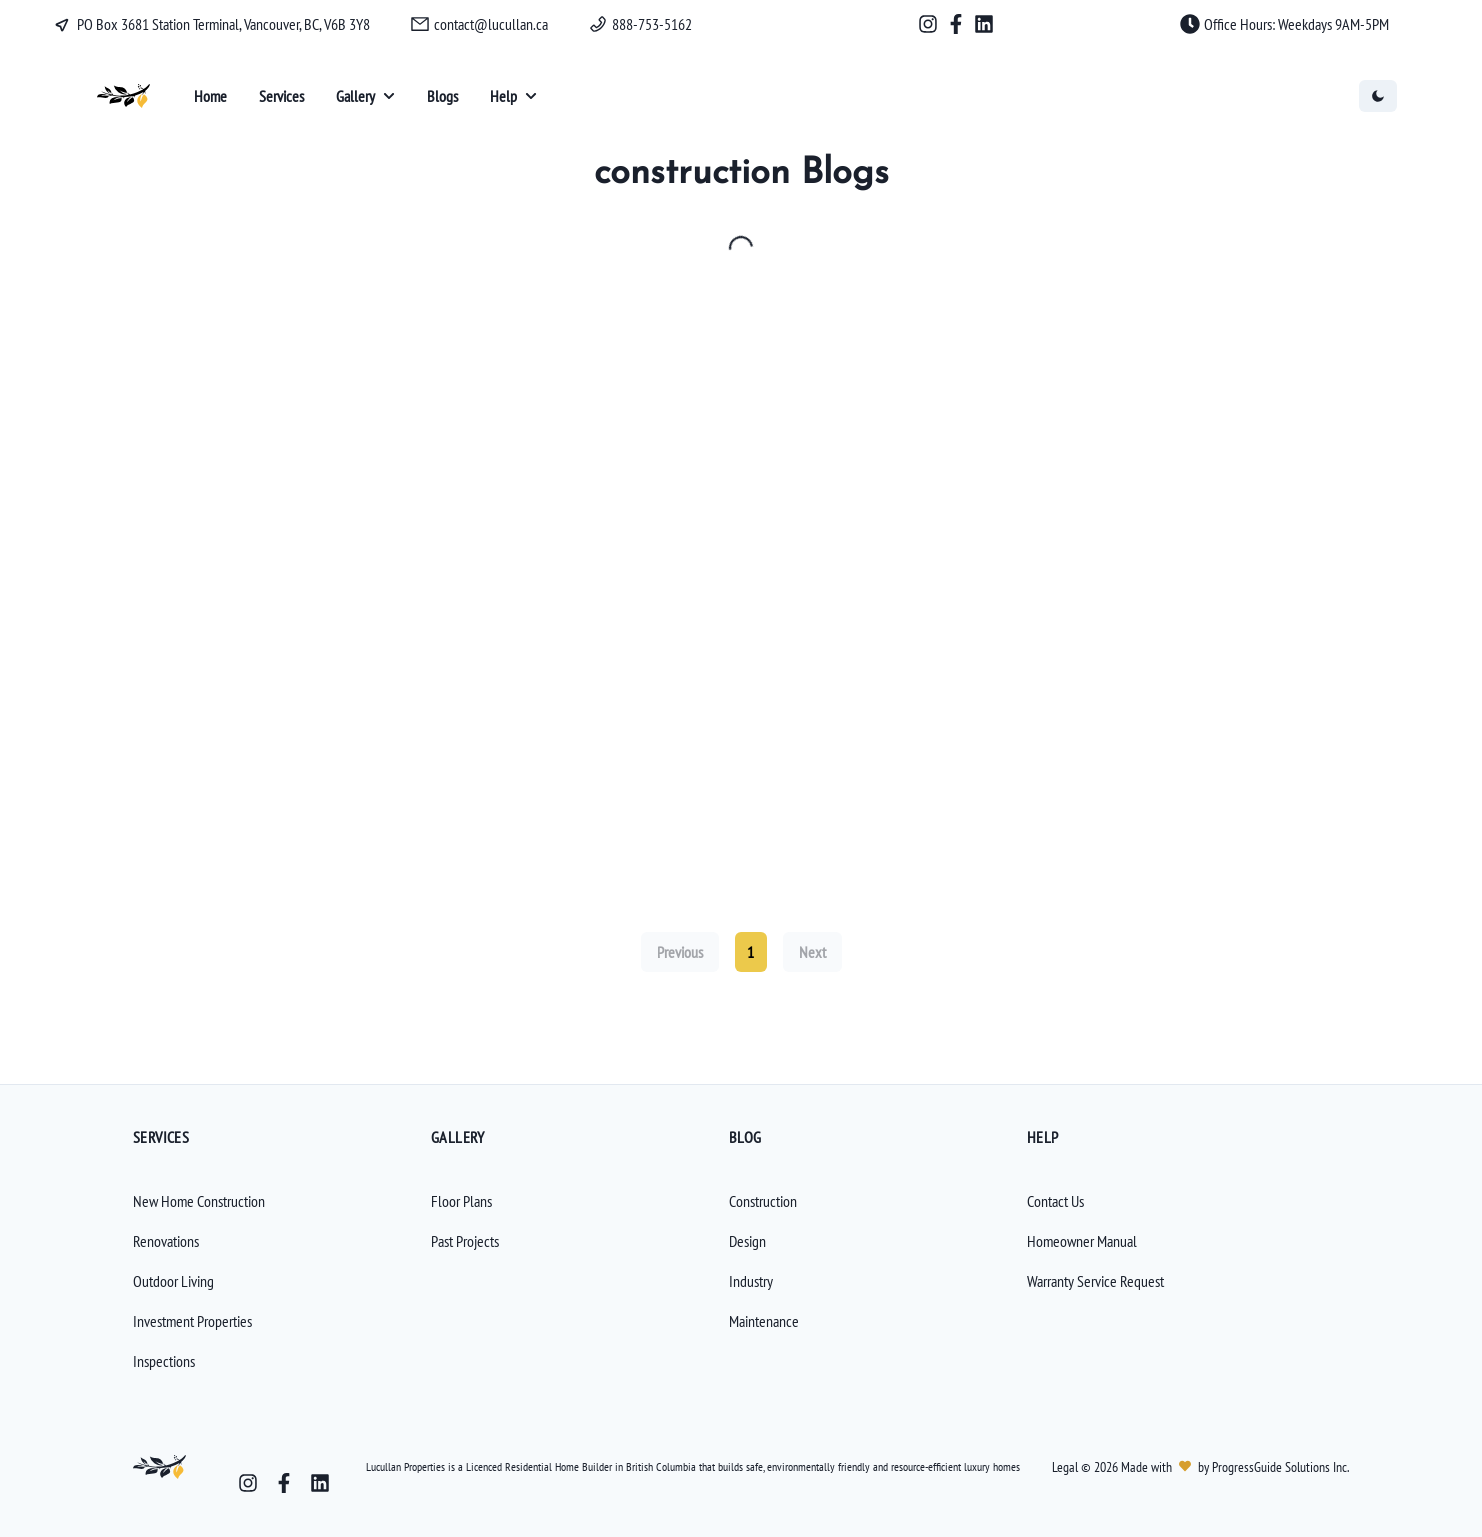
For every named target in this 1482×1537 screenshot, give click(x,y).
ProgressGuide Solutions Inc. (1279, 1467)
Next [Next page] (812, 952)
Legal (1066, 1467)
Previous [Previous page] (680, 952)
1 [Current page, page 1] (750, 952)
